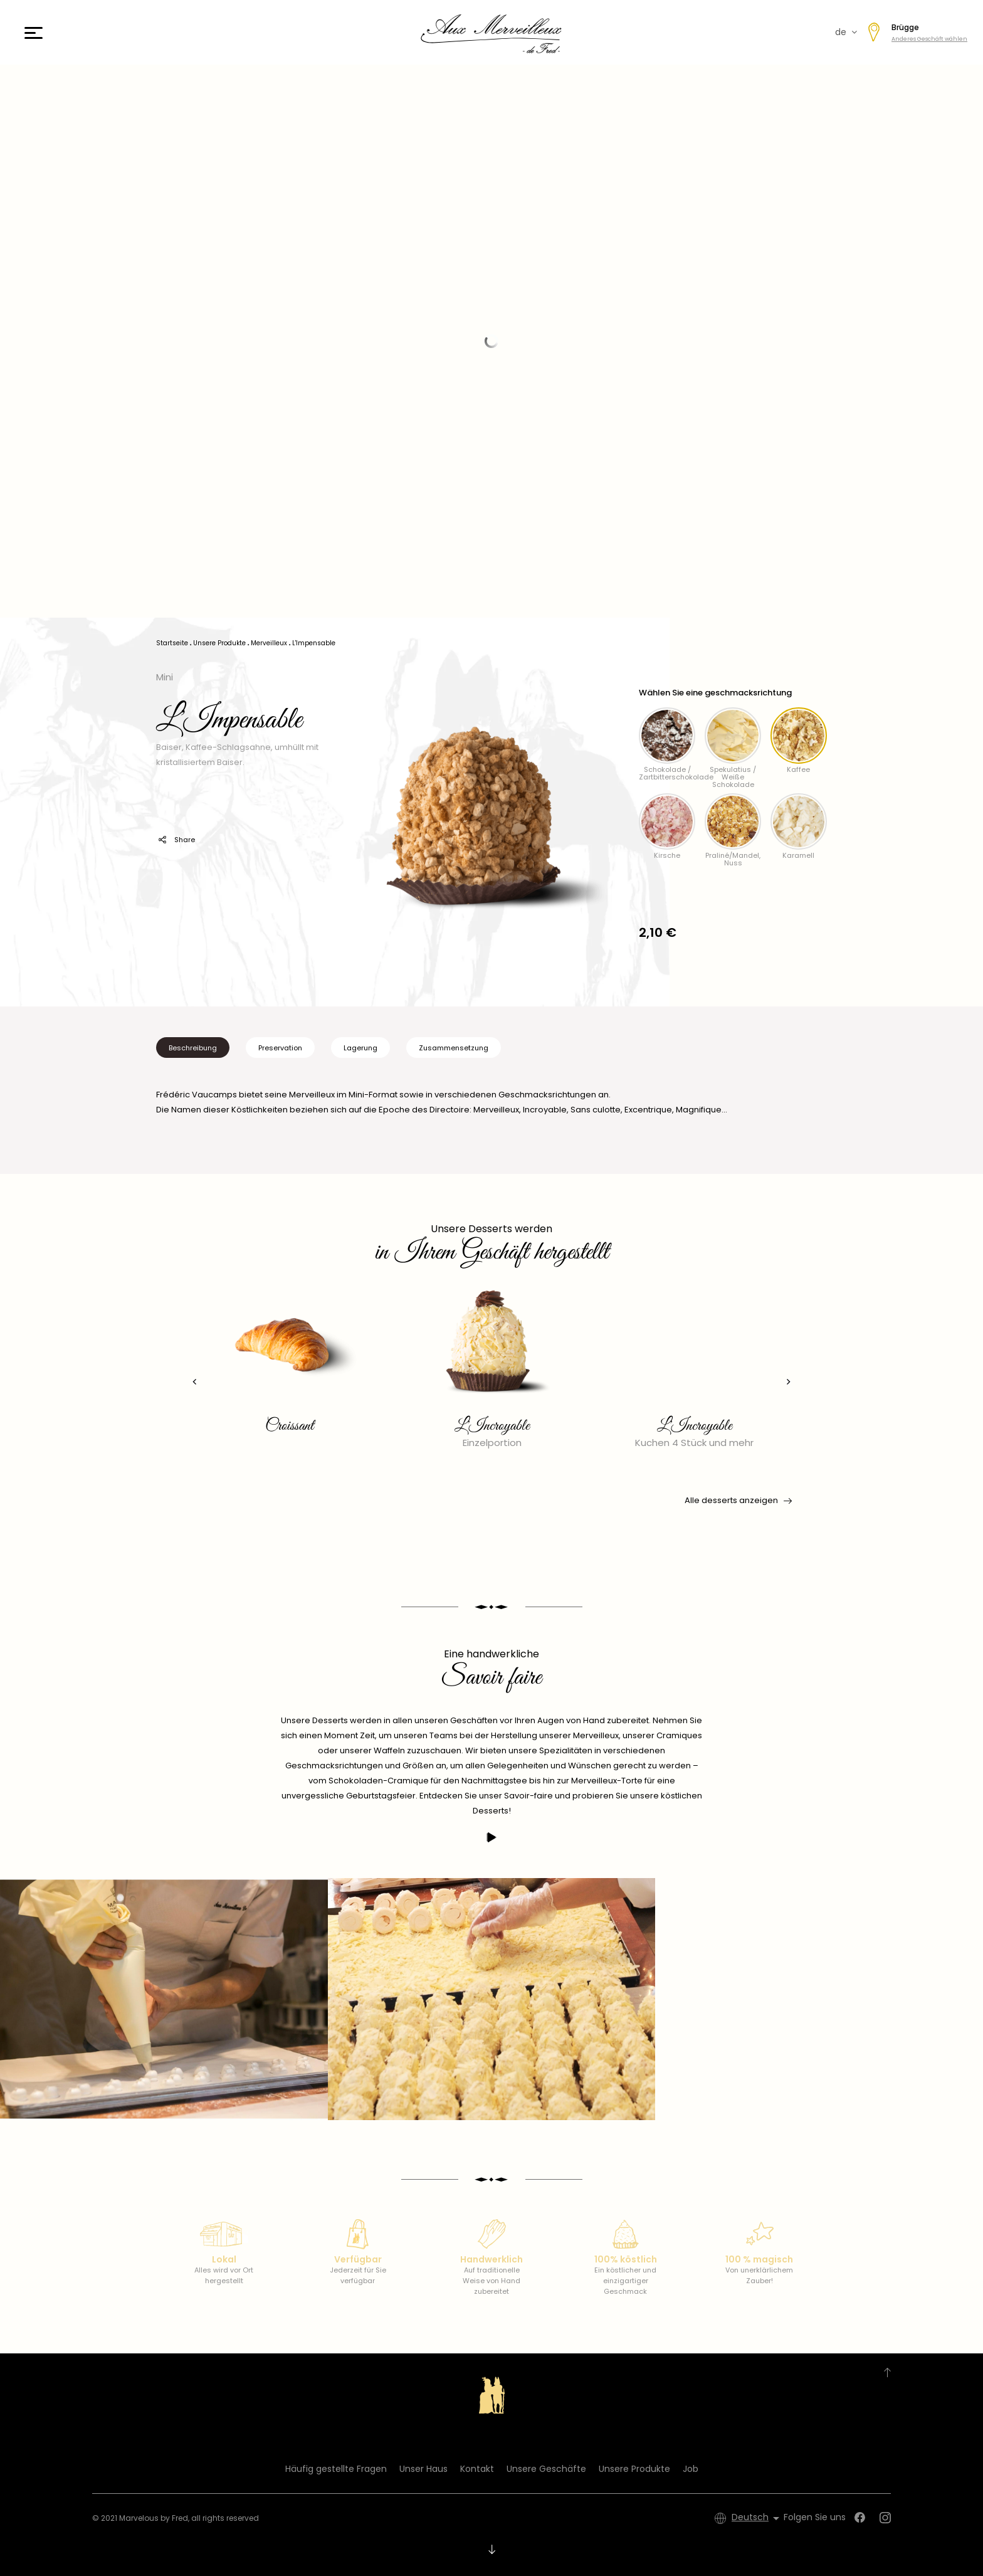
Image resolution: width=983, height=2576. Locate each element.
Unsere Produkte (634, 2469)
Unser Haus (423, 2469)
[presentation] (188, 1382)
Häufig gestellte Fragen (336, 2469)
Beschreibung (193, 1048)
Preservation (280, 1048)
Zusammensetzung (453, 1048)
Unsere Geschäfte (546, 2469)
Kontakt (477, 2469)
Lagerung (360, 1048)
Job (690, 2469)
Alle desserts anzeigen (737, 1500)
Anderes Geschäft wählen (929, 39)
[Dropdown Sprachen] (758, 2518)
